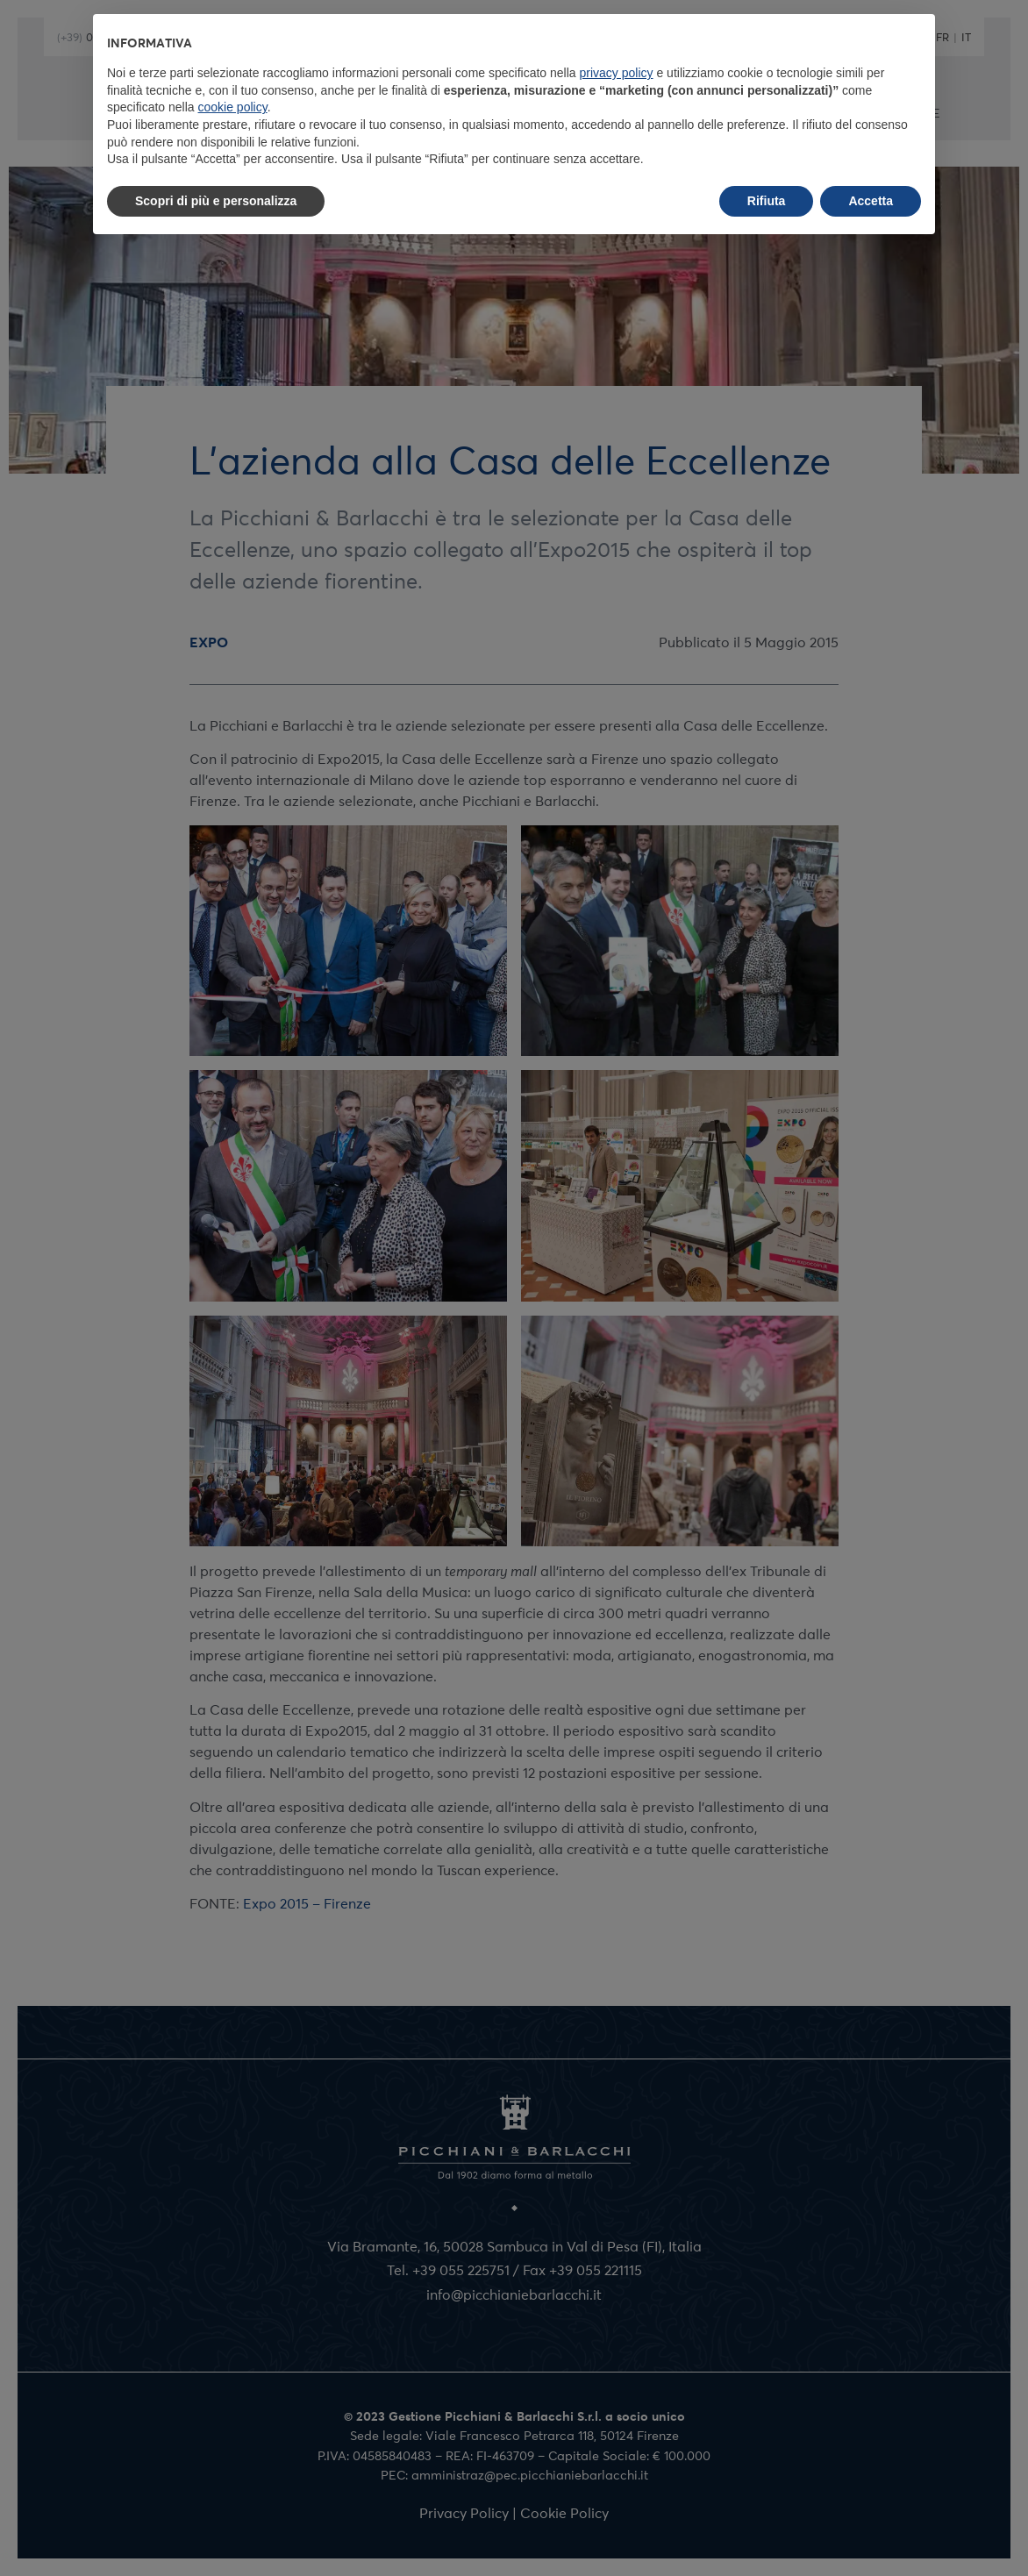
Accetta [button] (870, 201)
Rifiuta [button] (766, 201)
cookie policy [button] (233, 107)
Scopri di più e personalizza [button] (215, 201)
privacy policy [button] (616, 73)
